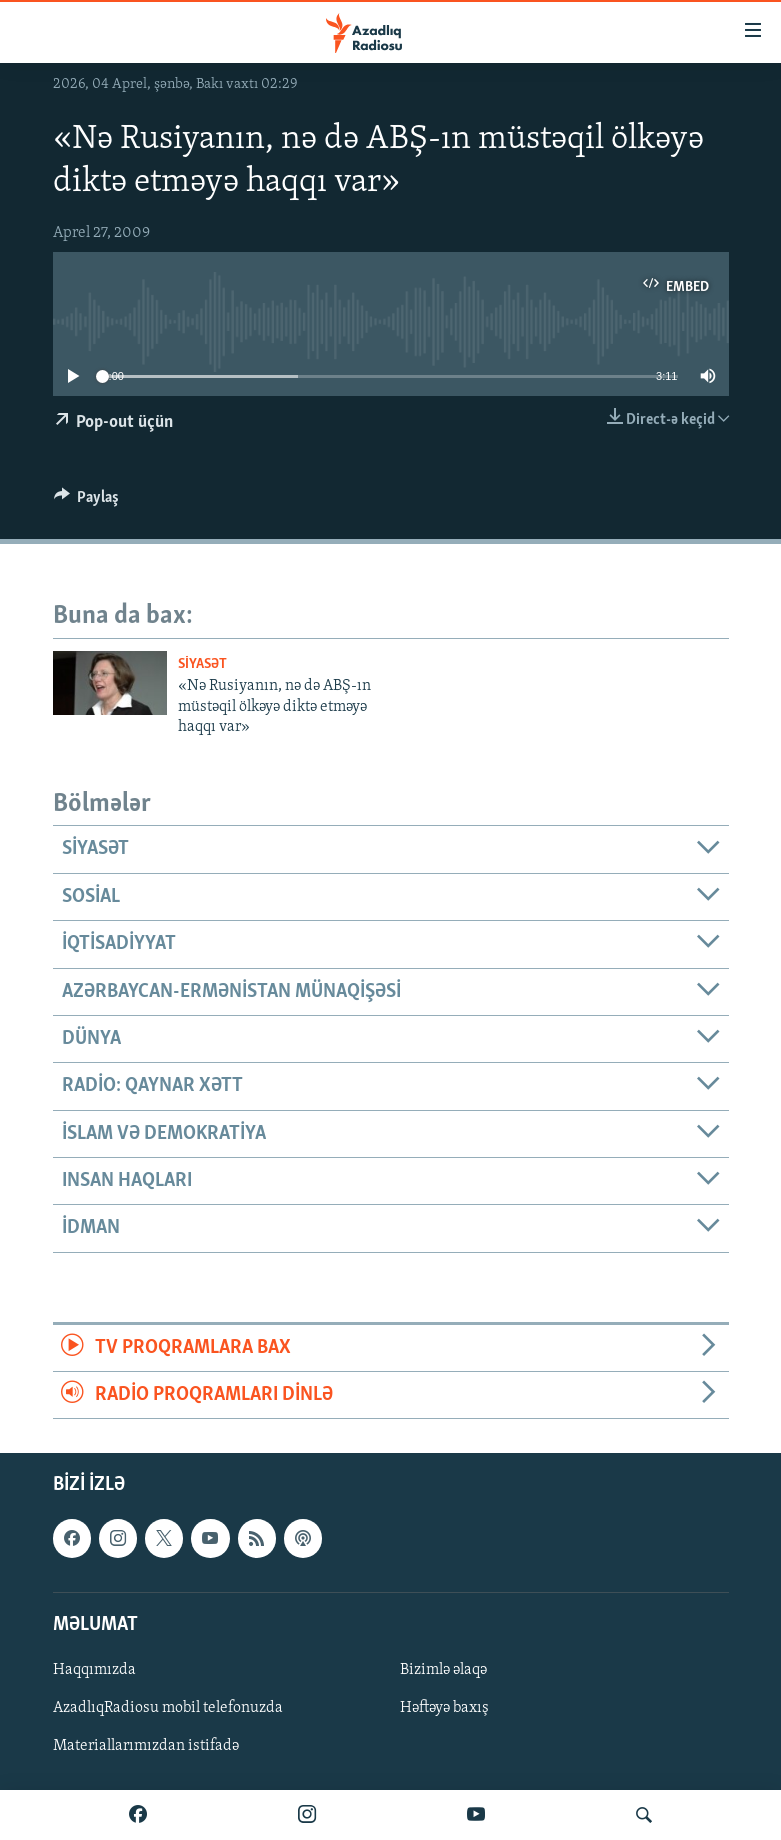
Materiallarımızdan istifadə (146, 1746)
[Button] (87, 502)
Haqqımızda (94, 1670)
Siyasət (202, 664)
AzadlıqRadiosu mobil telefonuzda (168, 1708)
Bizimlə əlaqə (443, 1670)
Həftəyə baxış (444, 1708)
